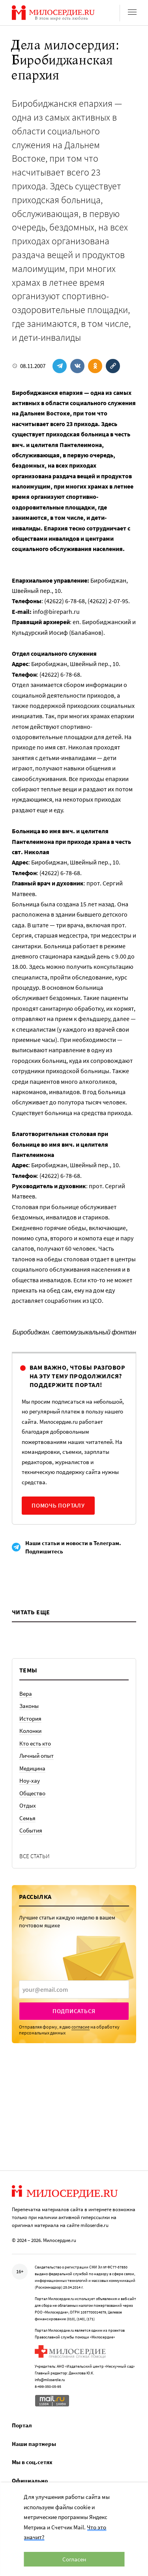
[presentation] (74, 1989)
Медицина (32, 1768)
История (30, 1718)
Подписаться (74, 2011)
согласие (80, 2027)
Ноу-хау (29, 1780)
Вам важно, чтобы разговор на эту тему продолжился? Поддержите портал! (77, 1376)
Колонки (30, 1730)
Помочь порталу (58, 1505)
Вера (25, 1693)
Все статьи (34, 1856)
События (30, 1830)
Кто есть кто (35, 1743)
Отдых (27, 1805)
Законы (29, 1706)
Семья (27, 1818)
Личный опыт (36, 1755)
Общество (32, 1793)
